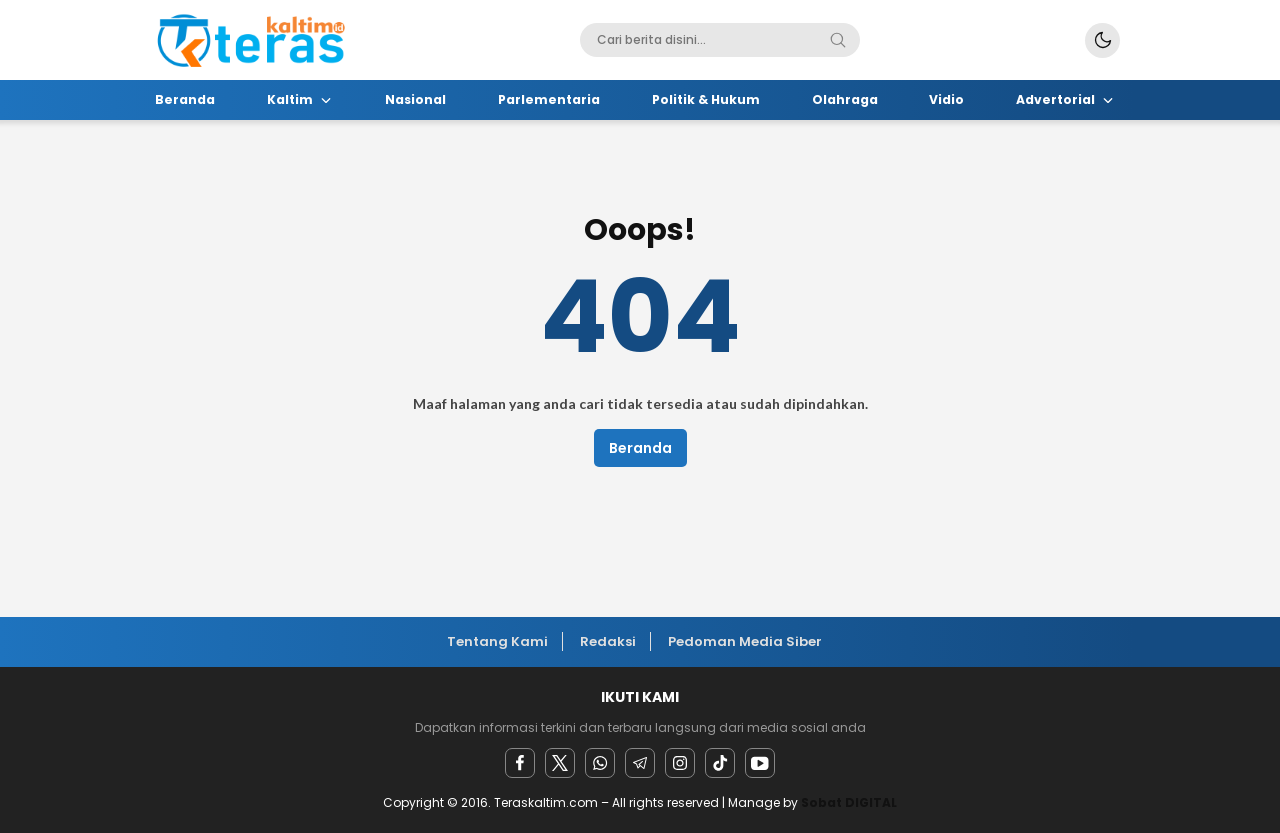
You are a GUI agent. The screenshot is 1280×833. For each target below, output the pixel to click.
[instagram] (680, 763)
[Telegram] (640, 763)
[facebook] (520, 763)
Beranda (640, 448)
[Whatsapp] (600, 763)
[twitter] (560, 763)
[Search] (838, 40)
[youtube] (760, 763)
